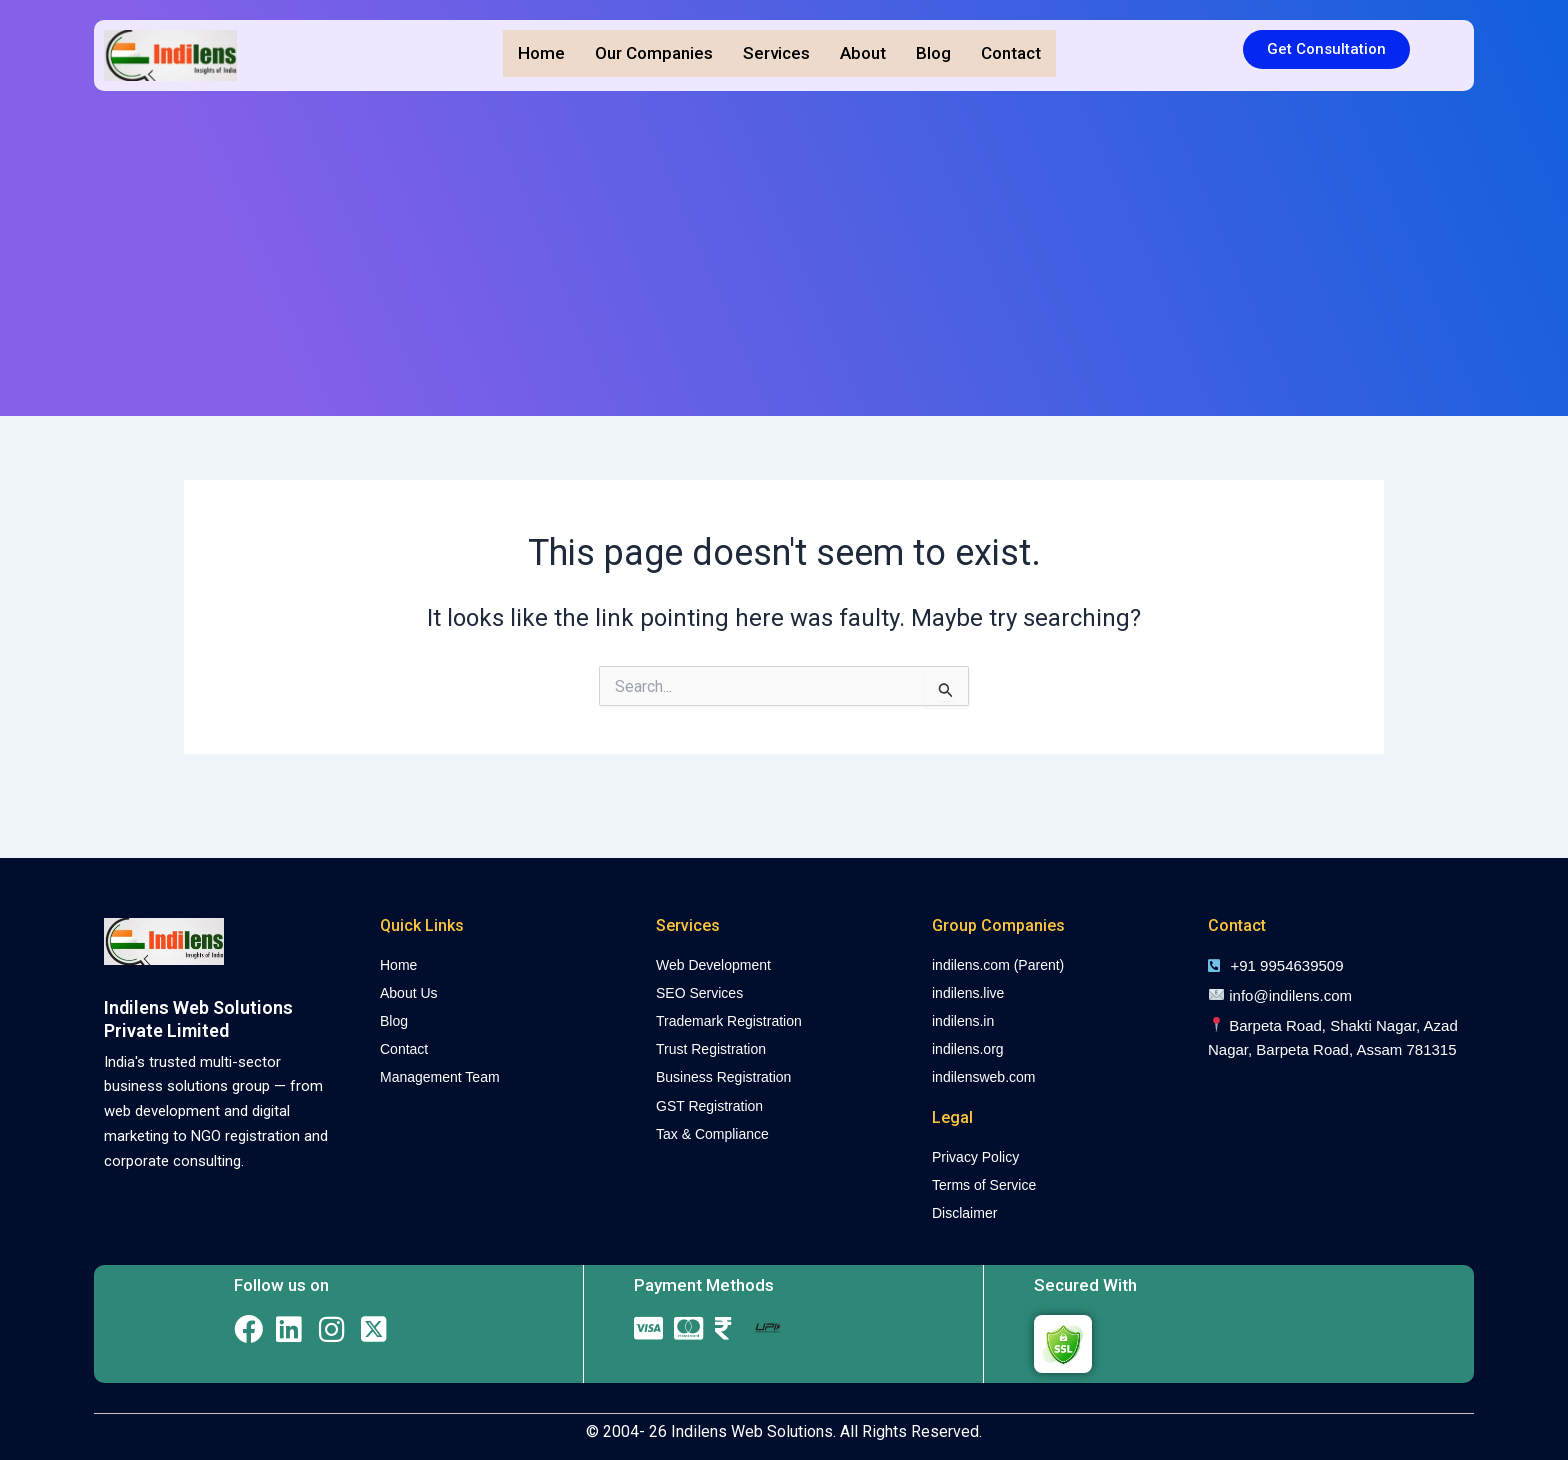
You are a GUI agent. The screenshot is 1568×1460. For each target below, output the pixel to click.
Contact (1011, 53)
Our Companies (654, 53)
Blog (933, 53)
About (863, 53)
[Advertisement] (784, 256)
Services (776, 53)
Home (541, 53)
